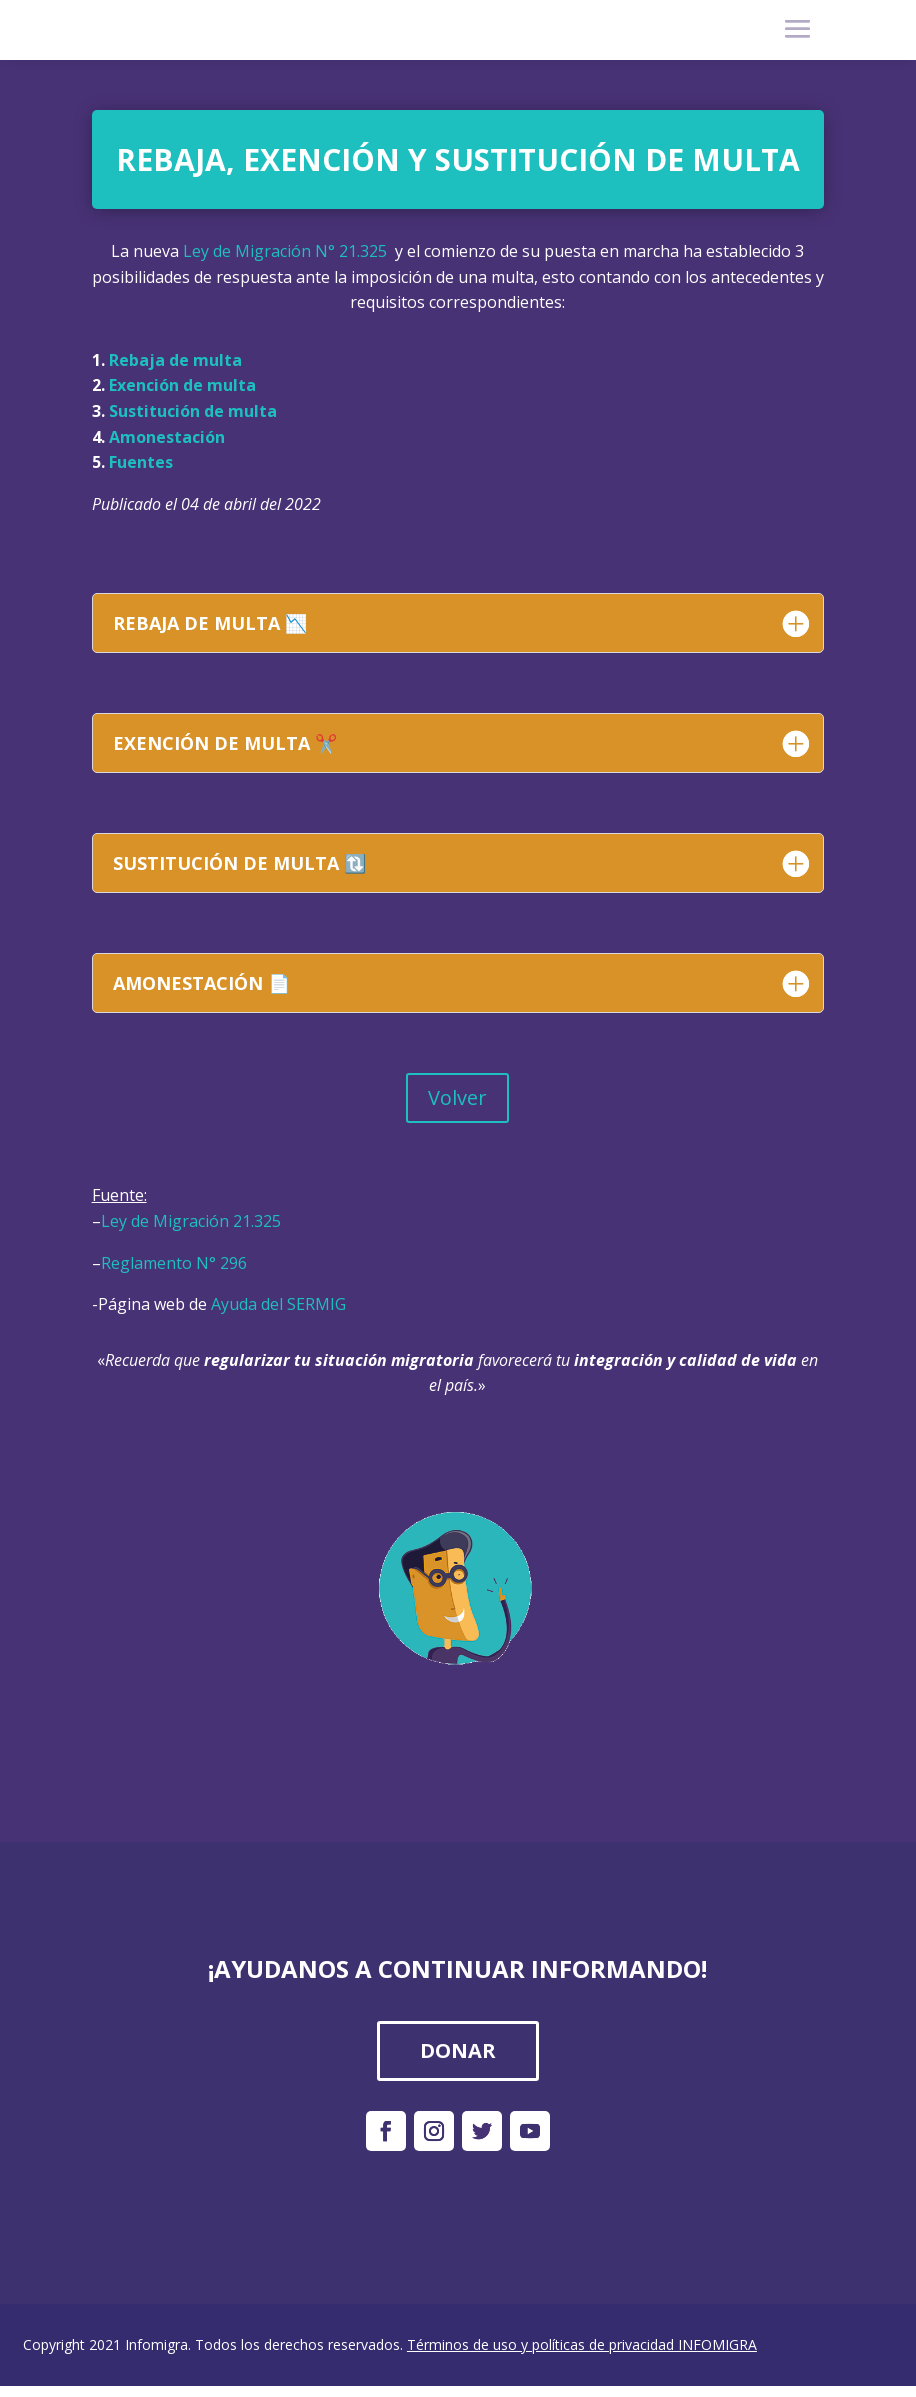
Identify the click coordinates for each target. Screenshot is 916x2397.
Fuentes (141, 462)
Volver (457, 1097)
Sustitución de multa (193, 411)
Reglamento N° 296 (174, 1263)
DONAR (458, 2050)
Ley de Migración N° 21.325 (285, 251)
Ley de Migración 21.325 (191, 1221)
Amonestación (167, 437)
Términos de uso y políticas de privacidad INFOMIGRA (582, 2344)
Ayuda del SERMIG (278, 1304)
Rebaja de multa (175, 360)
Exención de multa (182, 385)
